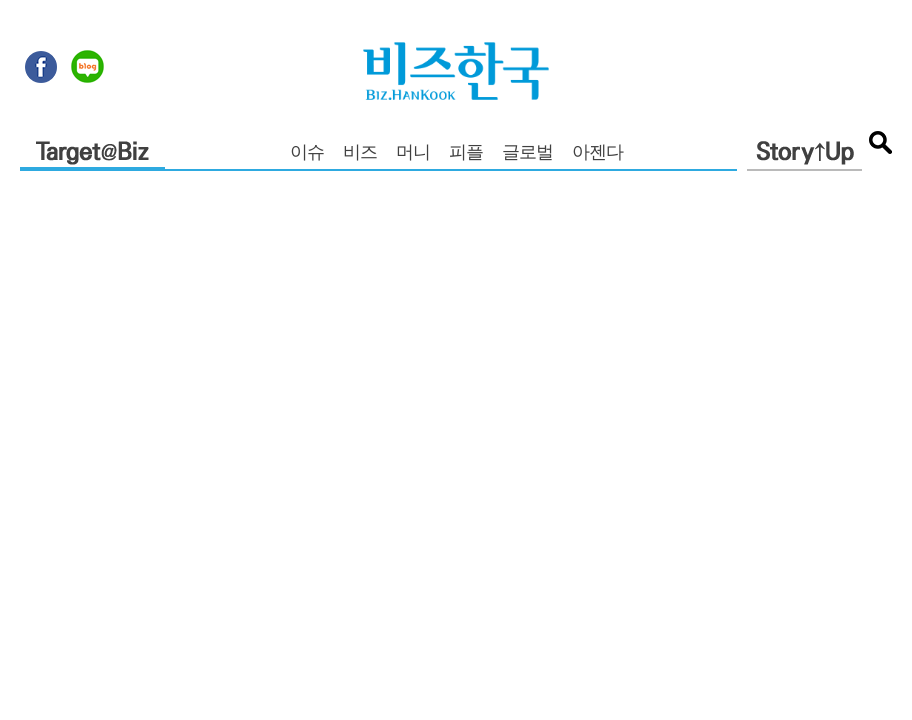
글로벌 (527, 154)
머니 (413, 154)
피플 (466, 154)
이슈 (307, 154)
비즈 (360, 154)
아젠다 (597, 154)
